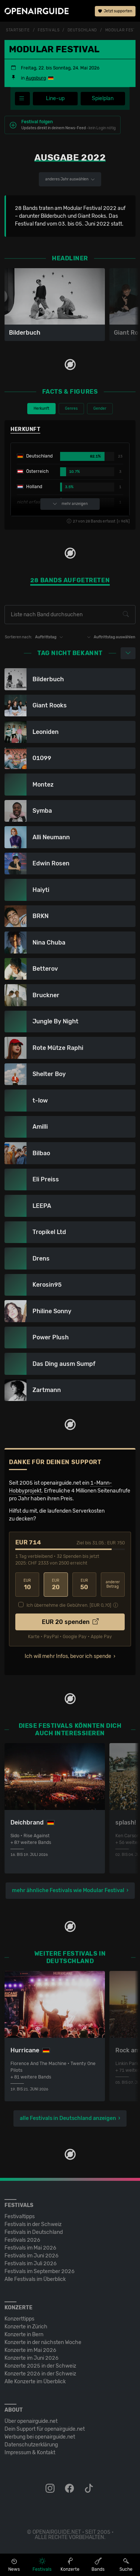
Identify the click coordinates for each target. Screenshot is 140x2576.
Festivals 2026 (22, 2240)
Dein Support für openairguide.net (44, 2429)
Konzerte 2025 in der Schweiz (40, 2366)
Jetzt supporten (115, 11)
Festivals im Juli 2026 (30, 2263)
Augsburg (36, 78)
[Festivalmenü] (22, 98)
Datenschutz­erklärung (31, 2445)
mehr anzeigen (70, 504)
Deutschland (82, 30)
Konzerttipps (19, 2319)
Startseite (18, 30)
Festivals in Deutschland (33, 2232)
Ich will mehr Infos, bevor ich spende (68, 1656)
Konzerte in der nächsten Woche (42, 2342)
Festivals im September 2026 (39, 2271)
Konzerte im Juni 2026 (31, 2358)
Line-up (55, 98)
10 (27, 1584)
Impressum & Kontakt (29, 2452)
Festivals (48, 30)
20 (55, 1584)
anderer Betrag (113, 1584)
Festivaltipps (19, 2216)
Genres (71, 408)
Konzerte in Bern (23, 2334)
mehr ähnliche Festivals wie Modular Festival (68, 1890)
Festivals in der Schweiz (33, 2224)
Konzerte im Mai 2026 (30, 2350)
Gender (99, 408)
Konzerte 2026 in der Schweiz (40, 2374)
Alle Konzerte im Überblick (35, 2381)
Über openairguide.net (30, 2421)
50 (84, 1584)
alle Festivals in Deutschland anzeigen (68, 2118)
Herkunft (41, 408)
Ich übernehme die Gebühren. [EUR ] (69, 1605)
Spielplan (102, 98)
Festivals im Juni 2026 (31, 2256)
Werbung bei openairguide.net (39, 2437)
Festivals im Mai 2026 (30, 2248)
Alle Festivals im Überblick (35, 2279)
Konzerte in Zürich (25, 2327)
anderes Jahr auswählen (70, 179)
